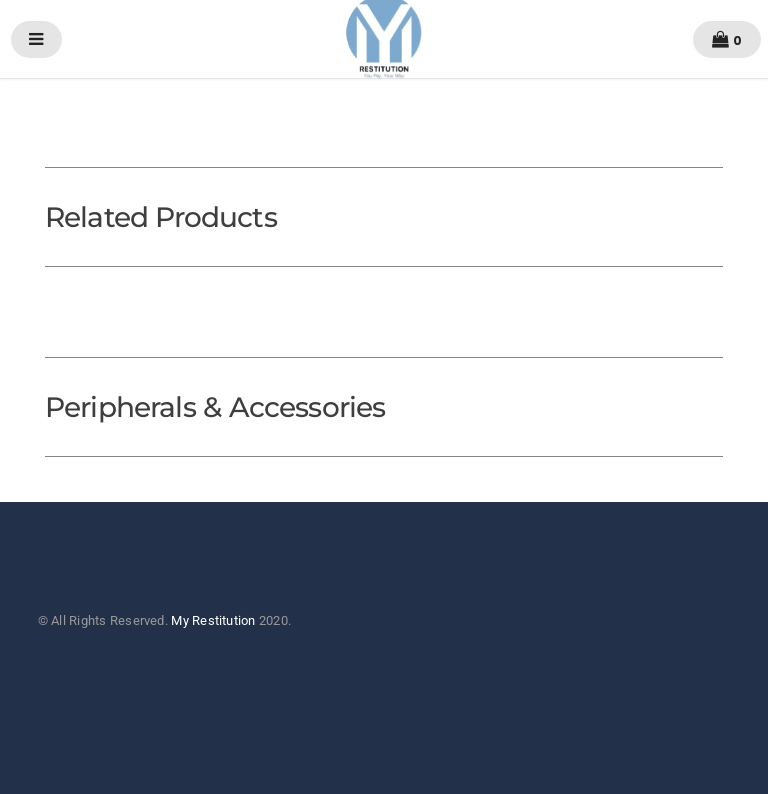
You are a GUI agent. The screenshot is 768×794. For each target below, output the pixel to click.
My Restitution (213, 620)
